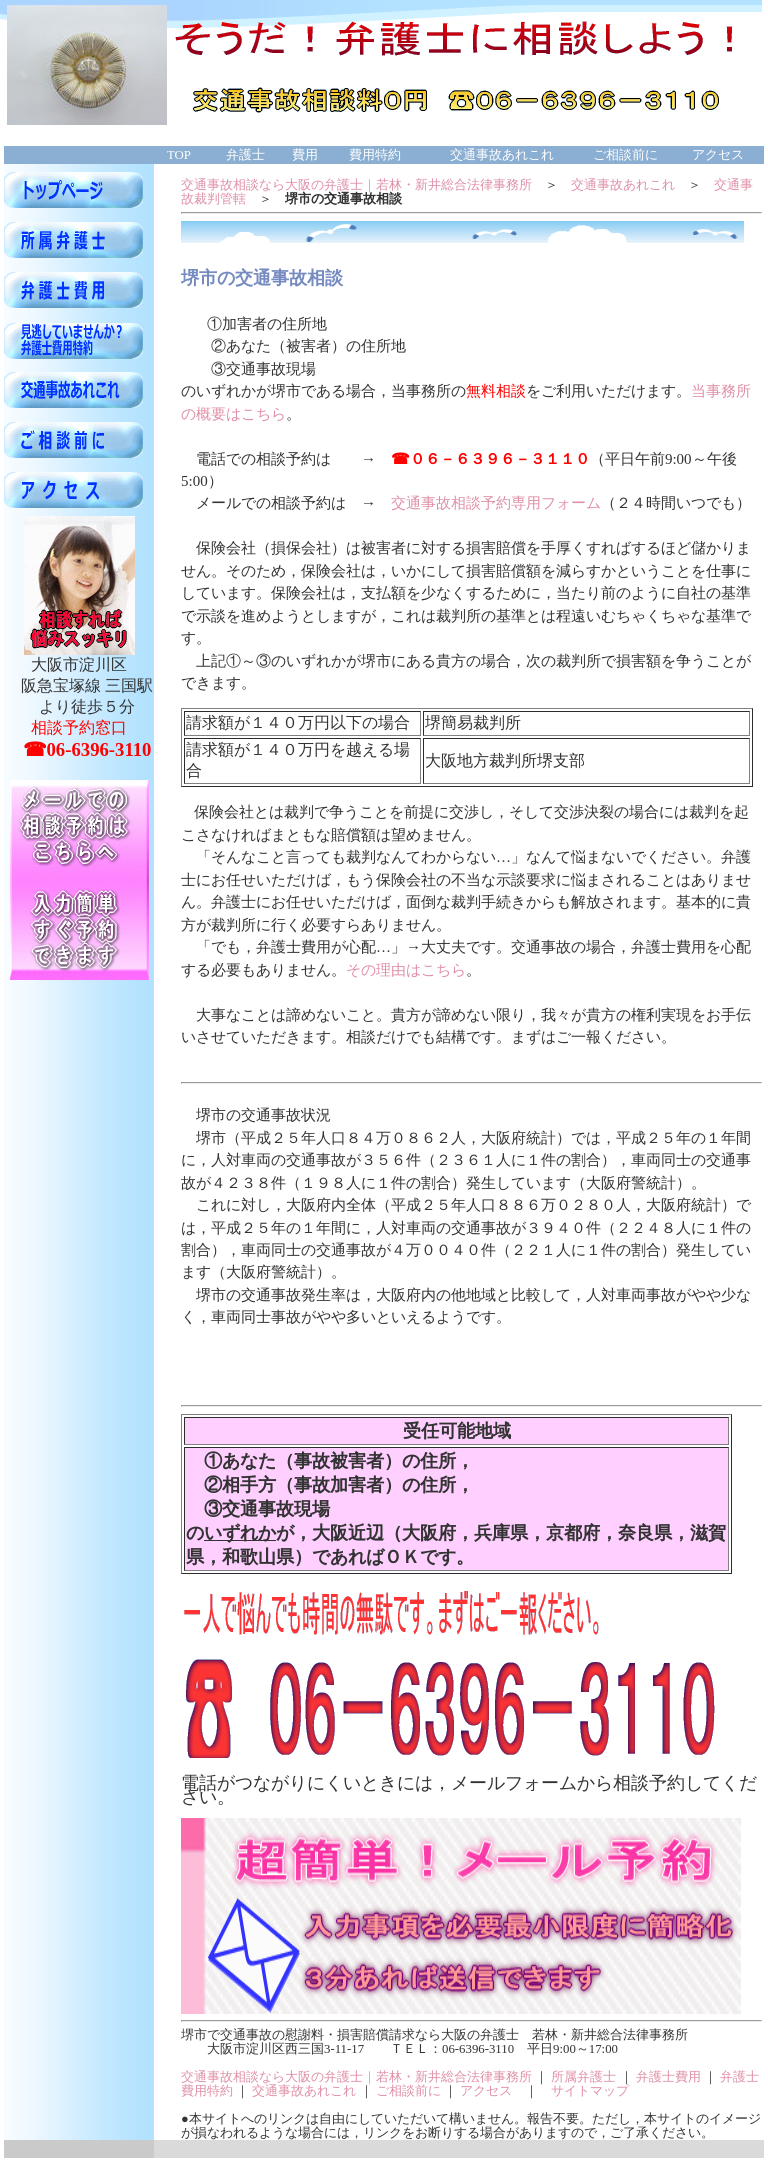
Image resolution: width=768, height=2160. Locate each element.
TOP (179, 155)
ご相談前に (408, 2091)
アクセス (486, 2091)
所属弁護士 (583, 2077)
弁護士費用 (668, 2077)
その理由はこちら (406, 970)
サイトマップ (590, 2091)
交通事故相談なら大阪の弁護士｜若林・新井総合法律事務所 (356, 185)
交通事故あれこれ (623, 185)
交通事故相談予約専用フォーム (496, 503)
